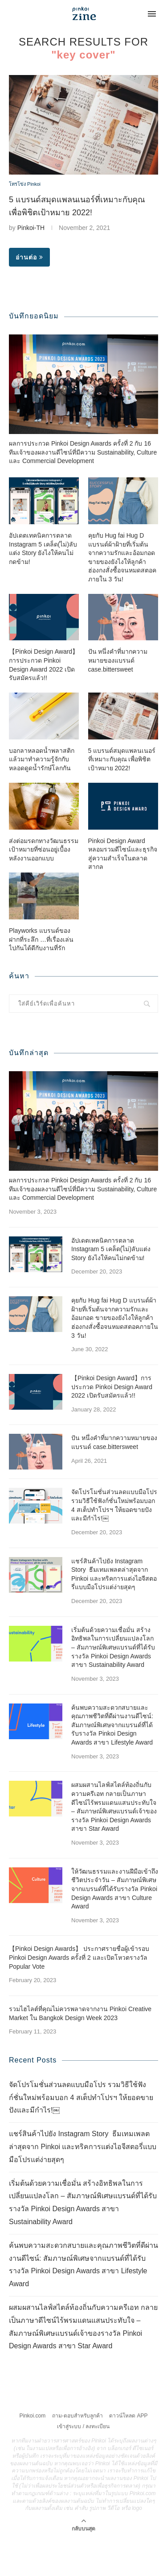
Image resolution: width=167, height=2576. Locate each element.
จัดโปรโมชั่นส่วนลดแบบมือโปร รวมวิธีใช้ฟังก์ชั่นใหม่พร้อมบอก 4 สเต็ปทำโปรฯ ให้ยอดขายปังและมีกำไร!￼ (114, 1541)
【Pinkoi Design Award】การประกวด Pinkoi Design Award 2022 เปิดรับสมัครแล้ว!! (43, 701)
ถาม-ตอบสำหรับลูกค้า (77, 2452)
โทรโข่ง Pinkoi (25, 184)
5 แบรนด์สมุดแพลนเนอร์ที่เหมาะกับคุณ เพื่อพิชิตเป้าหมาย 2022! (122, 795)
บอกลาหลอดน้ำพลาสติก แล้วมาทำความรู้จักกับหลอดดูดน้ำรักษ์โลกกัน (41, 795)
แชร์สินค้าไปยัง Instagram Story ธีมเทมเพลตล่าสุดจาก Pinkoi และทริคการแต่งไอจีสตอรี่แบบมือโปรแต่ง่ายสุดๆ (114, 1610)
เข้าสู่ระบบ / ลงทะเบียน (83, 2462)
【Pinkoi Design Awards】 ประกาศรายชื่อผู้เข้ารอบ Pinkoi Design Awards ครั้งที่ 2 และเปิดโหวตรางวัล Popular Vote (79, 1993)
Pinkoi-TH (31, 227)
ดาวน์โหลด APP (128, 2452)
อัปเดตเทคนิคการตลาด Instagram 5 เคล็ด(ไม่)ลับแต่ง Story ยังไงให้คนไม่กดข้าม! (43, 584)
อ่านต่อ (29, 257)
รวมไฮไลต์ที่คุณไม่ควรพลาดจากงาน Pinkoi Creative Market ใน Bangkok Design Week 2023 (80, 2050)
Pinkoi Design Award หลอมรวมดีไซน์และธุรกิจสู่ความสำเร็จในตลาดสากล (122, 889)
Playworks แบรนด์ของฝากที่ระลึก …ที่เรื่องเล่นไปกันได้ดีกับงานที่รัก (41, 975)
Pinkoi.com (33, 2452)
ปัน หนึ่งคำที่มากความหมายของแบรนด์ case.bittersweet (118, 696)
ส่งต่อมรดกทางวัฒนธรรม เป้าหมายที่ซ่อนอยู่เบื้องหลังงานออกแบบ (43, 885)
